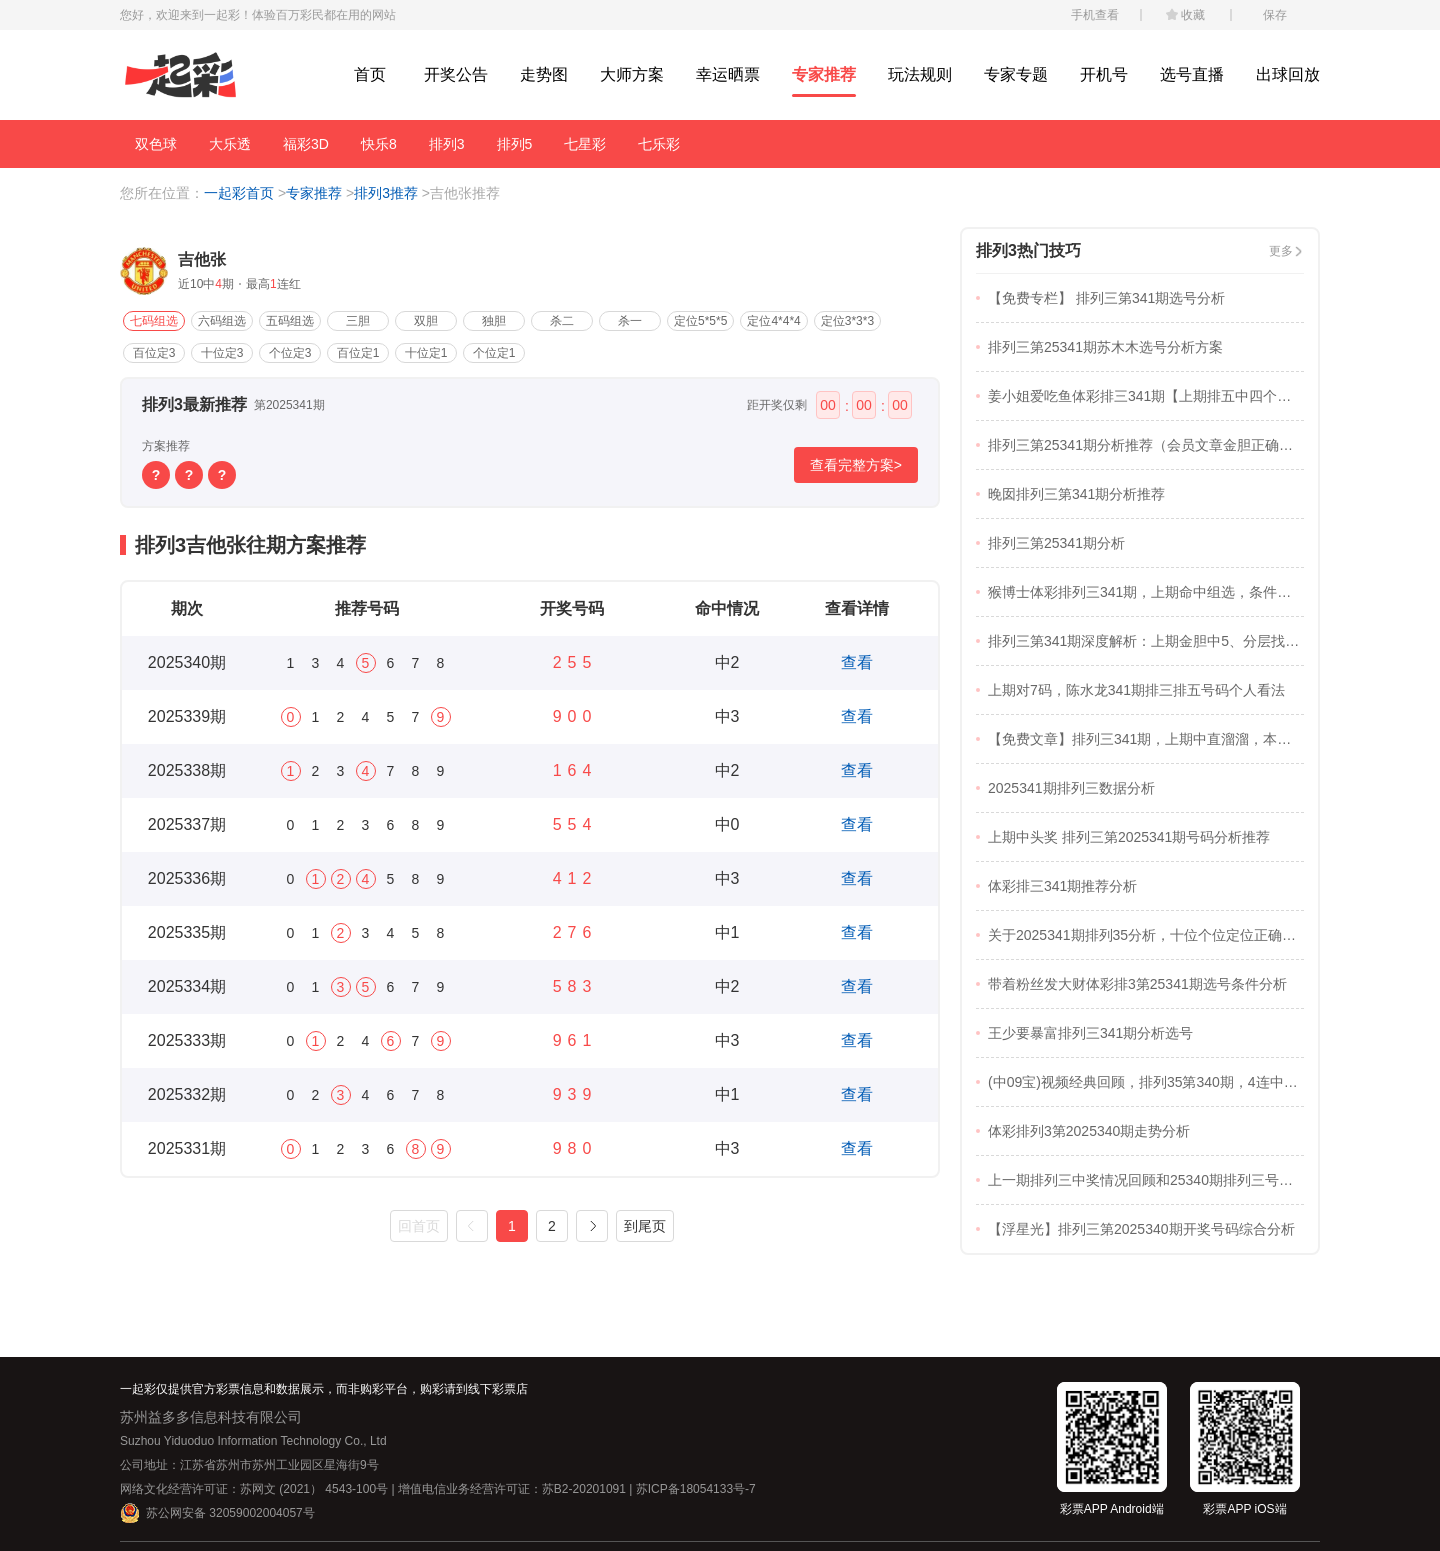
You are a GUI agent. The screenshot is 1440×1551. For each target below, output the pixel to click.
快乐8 (379, 144)
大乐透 (230, 144)
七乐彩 (659, 144)
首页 (370, 74)
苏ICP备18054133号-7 (696, 1489)
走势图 (544, 74)
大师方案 (632, 74)
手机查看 (1095, 15)
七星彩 (585, 144)
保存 (1275, 15)
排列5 (515, 144)
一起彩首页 (239, 193)
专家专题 (1016, 74)
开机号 (1104, 74)
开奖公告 (456, 74)
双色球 (156, 144)
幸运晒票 (728, 74)
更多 (1281, 251)
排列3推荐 (386, 193)
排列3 (447, 144)
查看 (857, 662)
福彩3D (306, 144)
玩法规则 (920, 74)
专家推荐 (824, 74)
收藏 (1193, 15)
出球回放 (1288, 74)
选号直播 (1192, 74)
